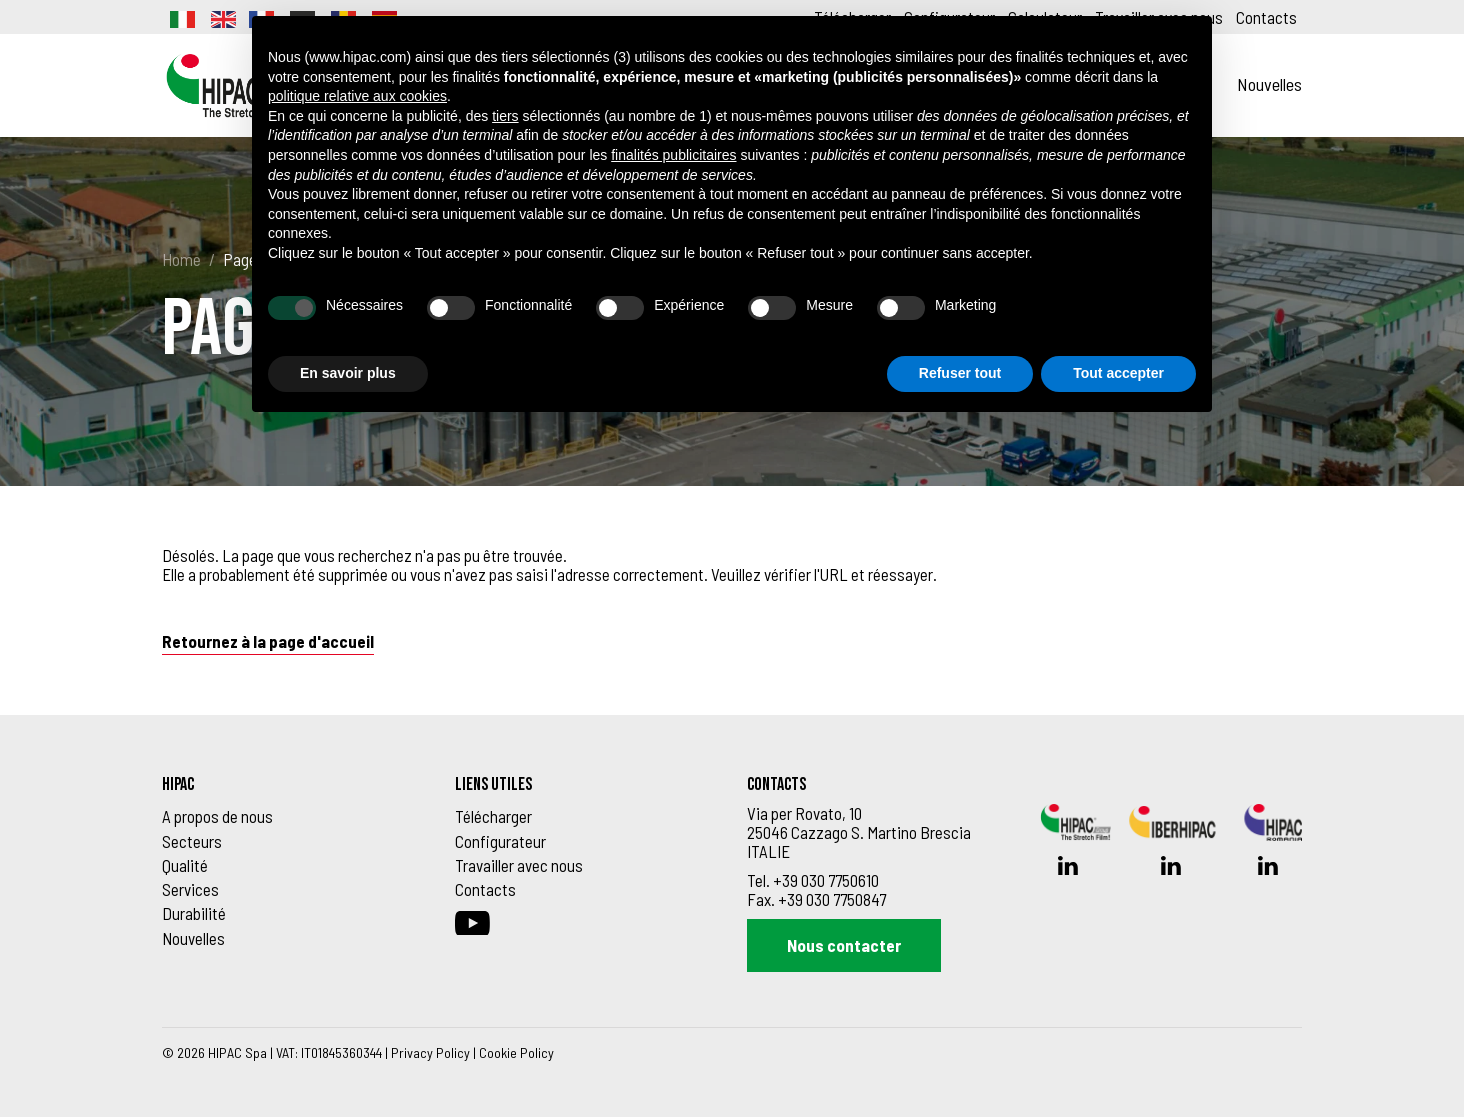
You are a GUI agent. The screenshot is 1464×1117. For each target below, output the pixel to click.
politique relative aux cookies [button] (357, 96)
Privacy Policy (430, 1052)
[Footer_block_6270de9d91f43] (586, 785)
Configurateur (500, 841)
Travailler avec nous (519, 865)
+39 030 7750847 (832, 899)
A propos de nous (217, 816)
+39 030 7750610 (826, 880)
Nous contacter (844, 945)
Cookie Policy (516, 1052)
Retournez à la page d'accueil (268, 641)
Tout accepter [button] (1118, 373)
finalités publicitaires (673, 155)
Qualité (185, 865)
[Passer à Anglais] (222, 17)
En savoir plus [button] (348, 373)
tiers (505, 116)
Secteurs (192, 841)
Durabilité (194, 913)
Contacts (1266, 17)
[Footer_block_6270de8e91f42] (293, 785)
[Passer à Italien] (181, 17)
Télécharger (493, 816)
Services (190, 889)
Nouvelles (1269, 84)
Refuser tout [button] (960, 373)
